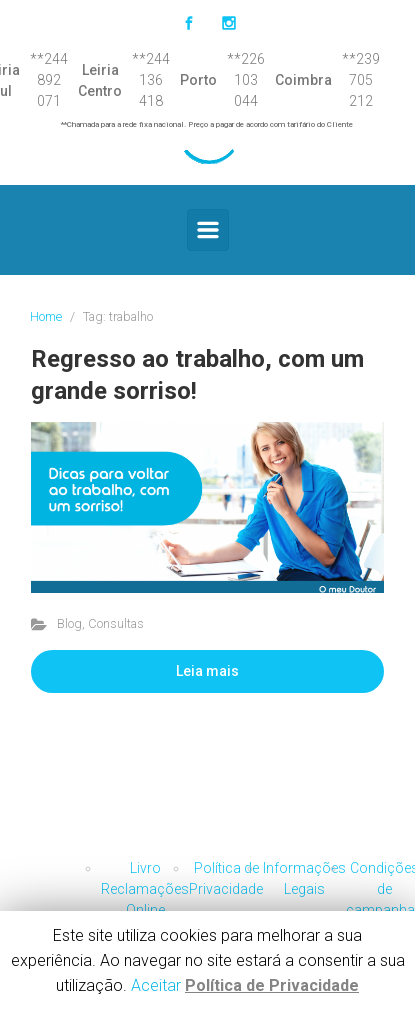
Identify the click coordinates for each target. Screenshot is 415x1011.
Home (46, 316)
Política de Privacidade (272, 985)
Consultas (116, 623)
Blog (69, 623)
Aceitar (156, 985)
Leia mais (207, 671)
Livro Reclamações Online (145, 889)
